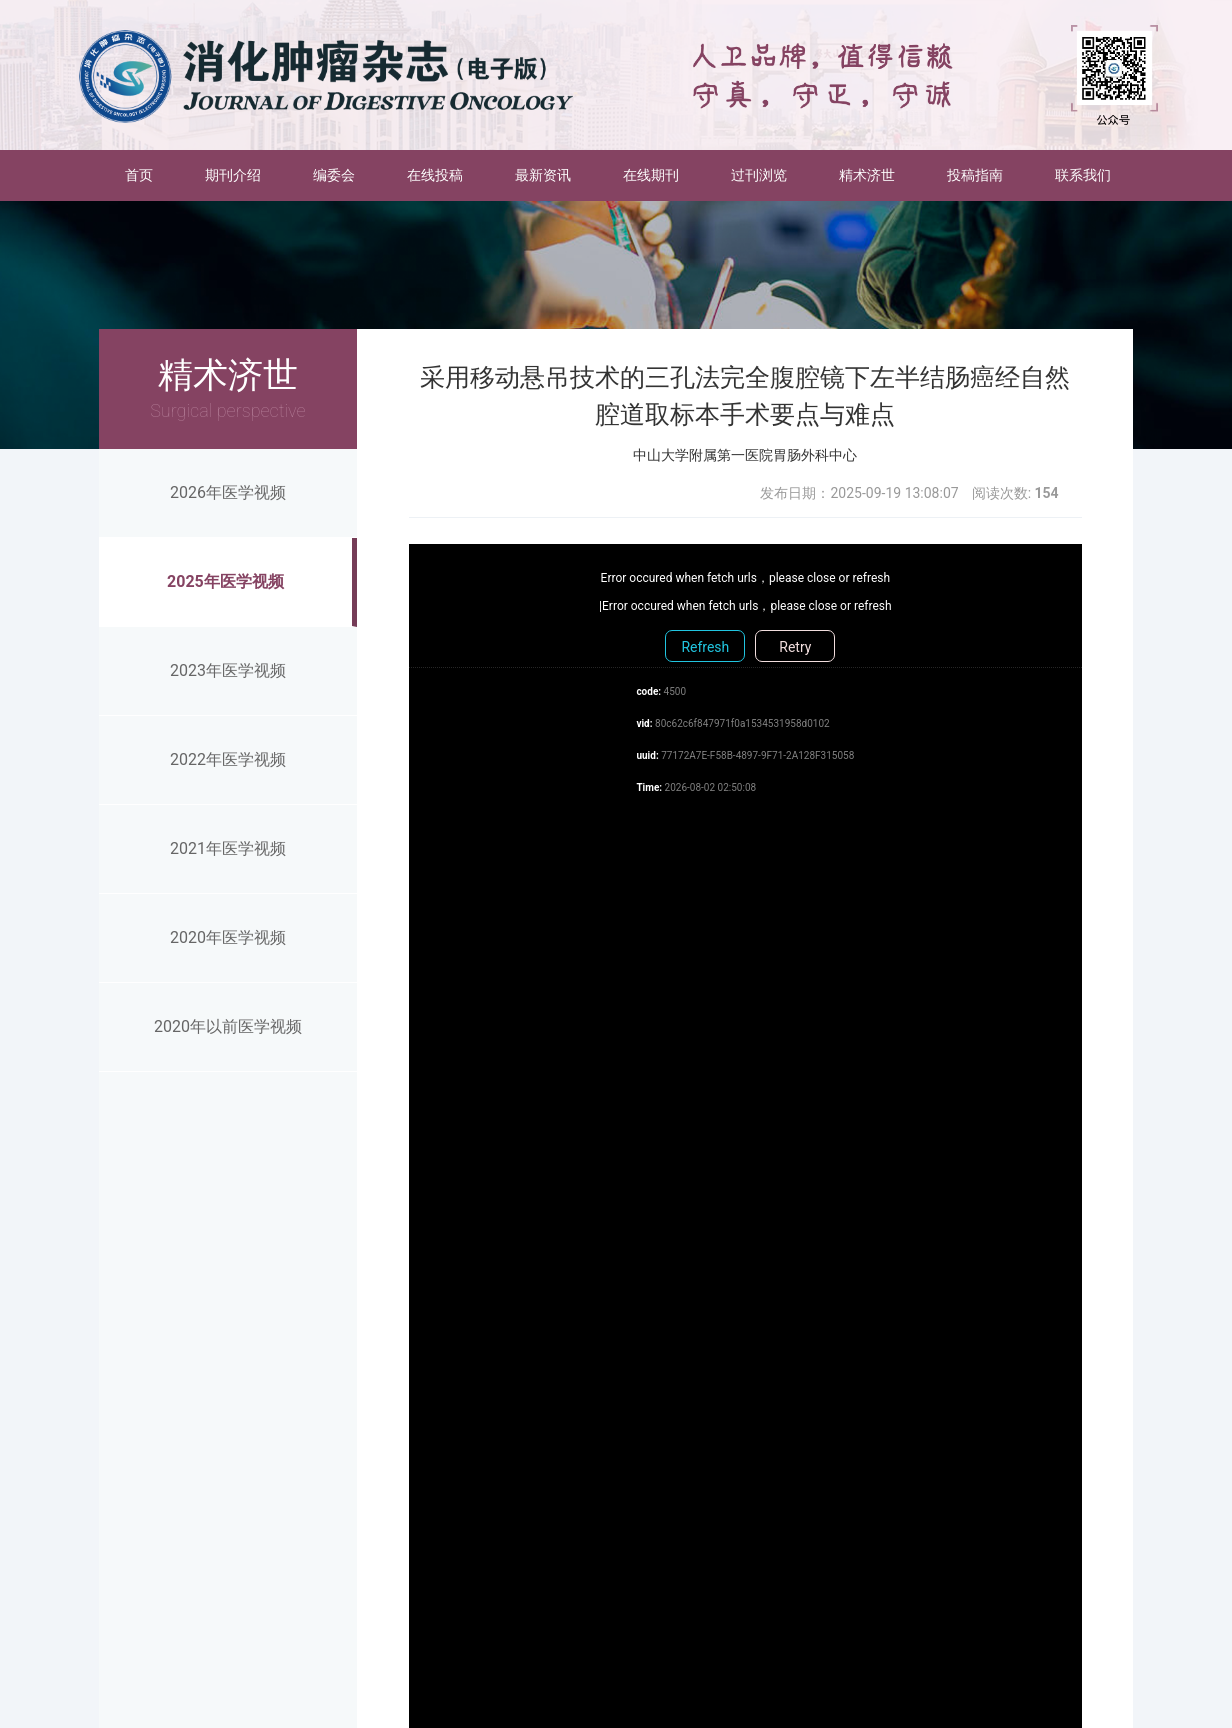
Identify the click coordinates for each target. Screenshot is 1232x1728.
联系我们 (1083, 175)
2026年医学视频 (228, 492)
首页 (152, 173)
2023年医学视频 (228, 670)
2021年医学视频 (228, 848)
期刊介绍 (233, 175)
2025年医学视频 (225, 581)
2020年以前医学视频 (228, 1026)
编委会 (334, 175)
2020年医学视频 (228, 937)
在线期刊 (651, 175)
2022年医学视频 (228, 759)
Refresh (705, 647)
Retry (795, 647)
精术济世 (867, 175)
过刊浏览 (759, 175)
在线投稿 (435, 175)
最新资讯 (543, 175)
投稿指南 (975, 175)
